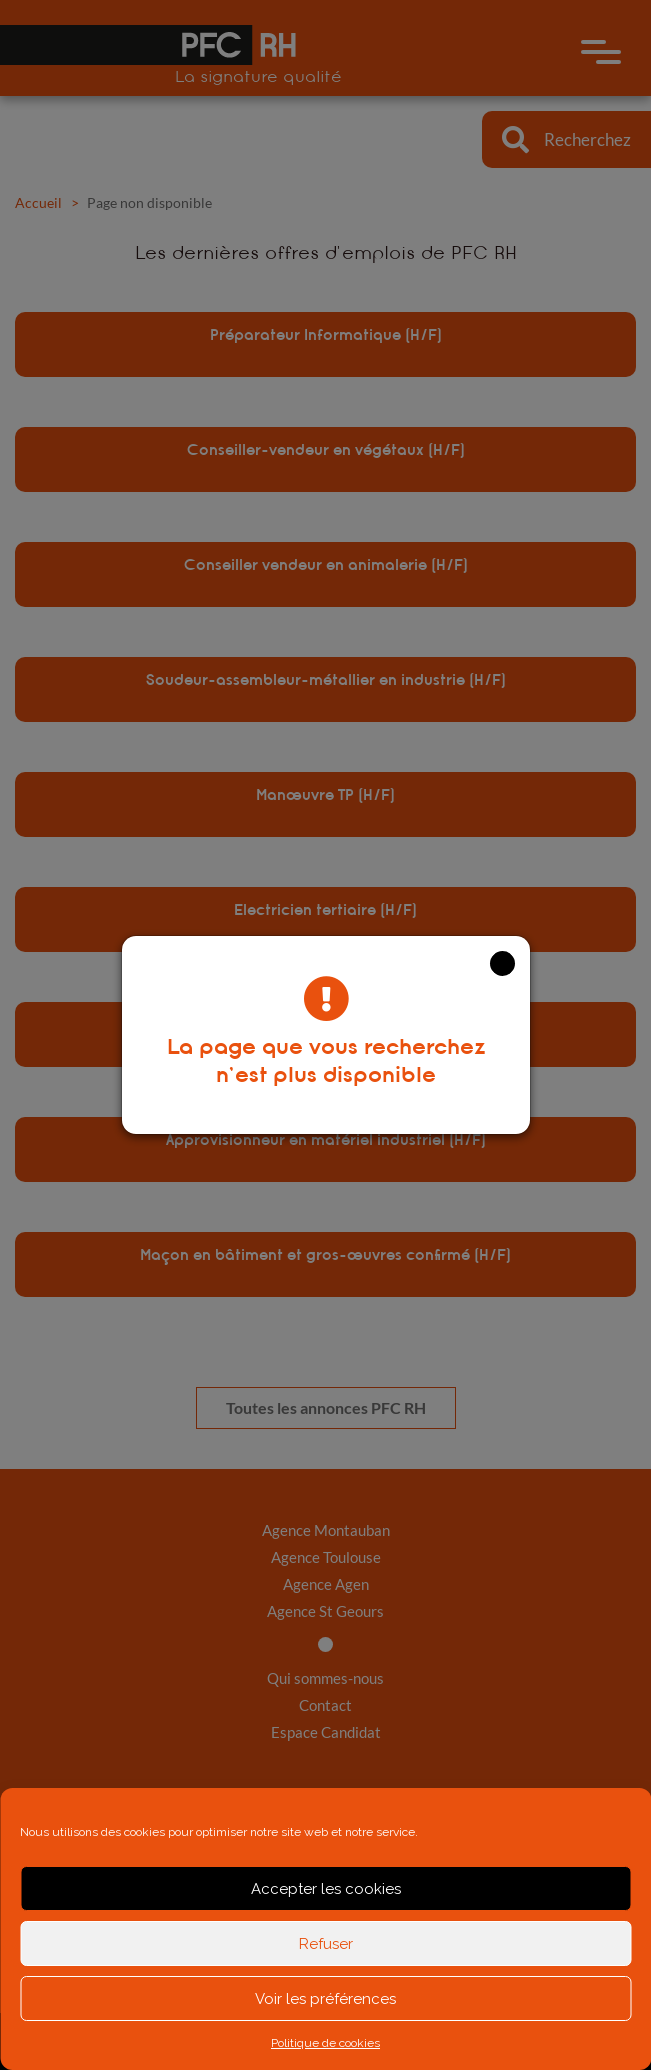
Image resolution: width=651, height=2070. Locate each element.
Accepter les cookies (326, 1889)
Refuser (326, 1944)
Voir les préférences (325, 1999)
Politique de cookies (325, 2043)
